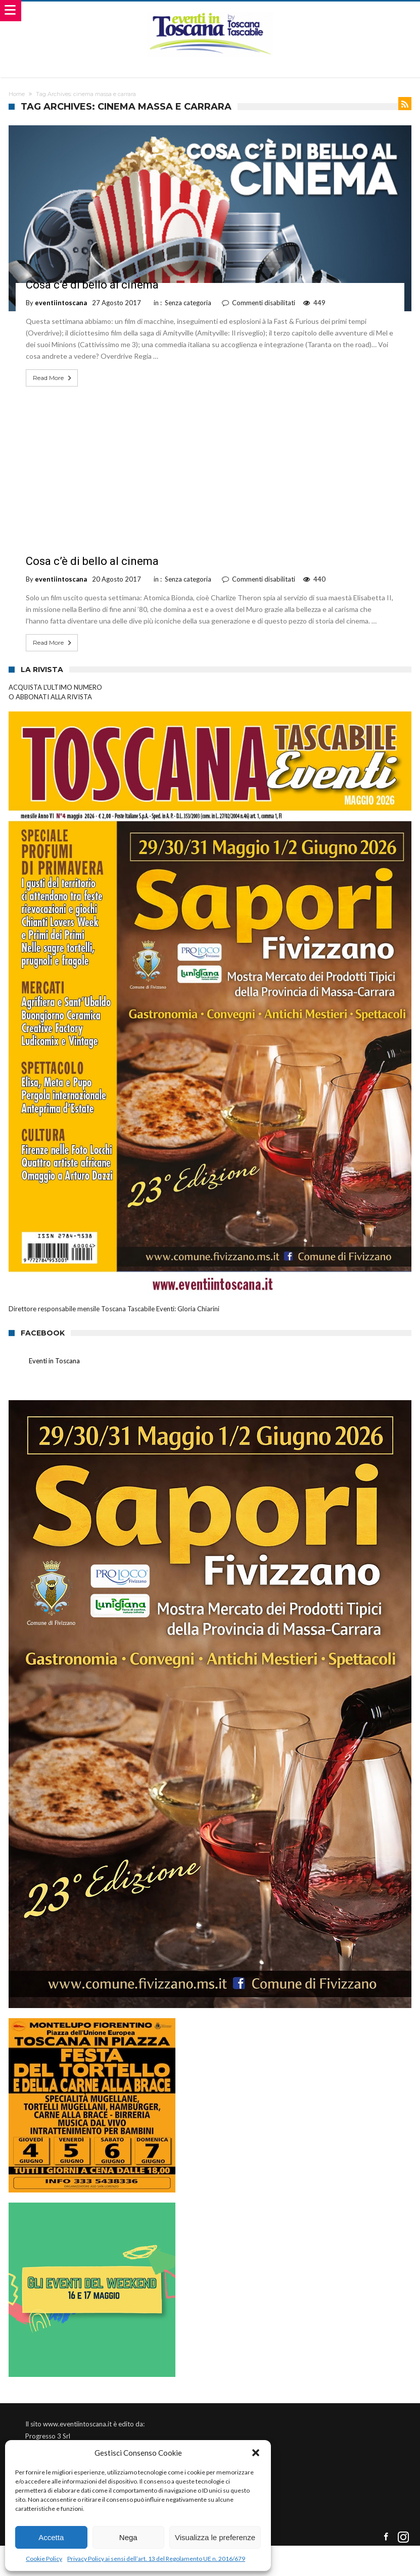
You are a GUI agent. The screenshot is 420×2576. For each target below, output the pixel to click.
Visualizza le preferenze (215, 2537)
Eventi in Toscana (54, 1361)
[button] (256, 2453)
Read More (53, 378)
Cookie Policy (44, 2558)
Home (17, 94)
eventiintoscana (61, 303)
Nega (128, 2537)
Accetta (51, 2537)
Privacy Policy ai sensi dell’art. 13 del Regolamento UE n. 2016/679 (156, 2558)
